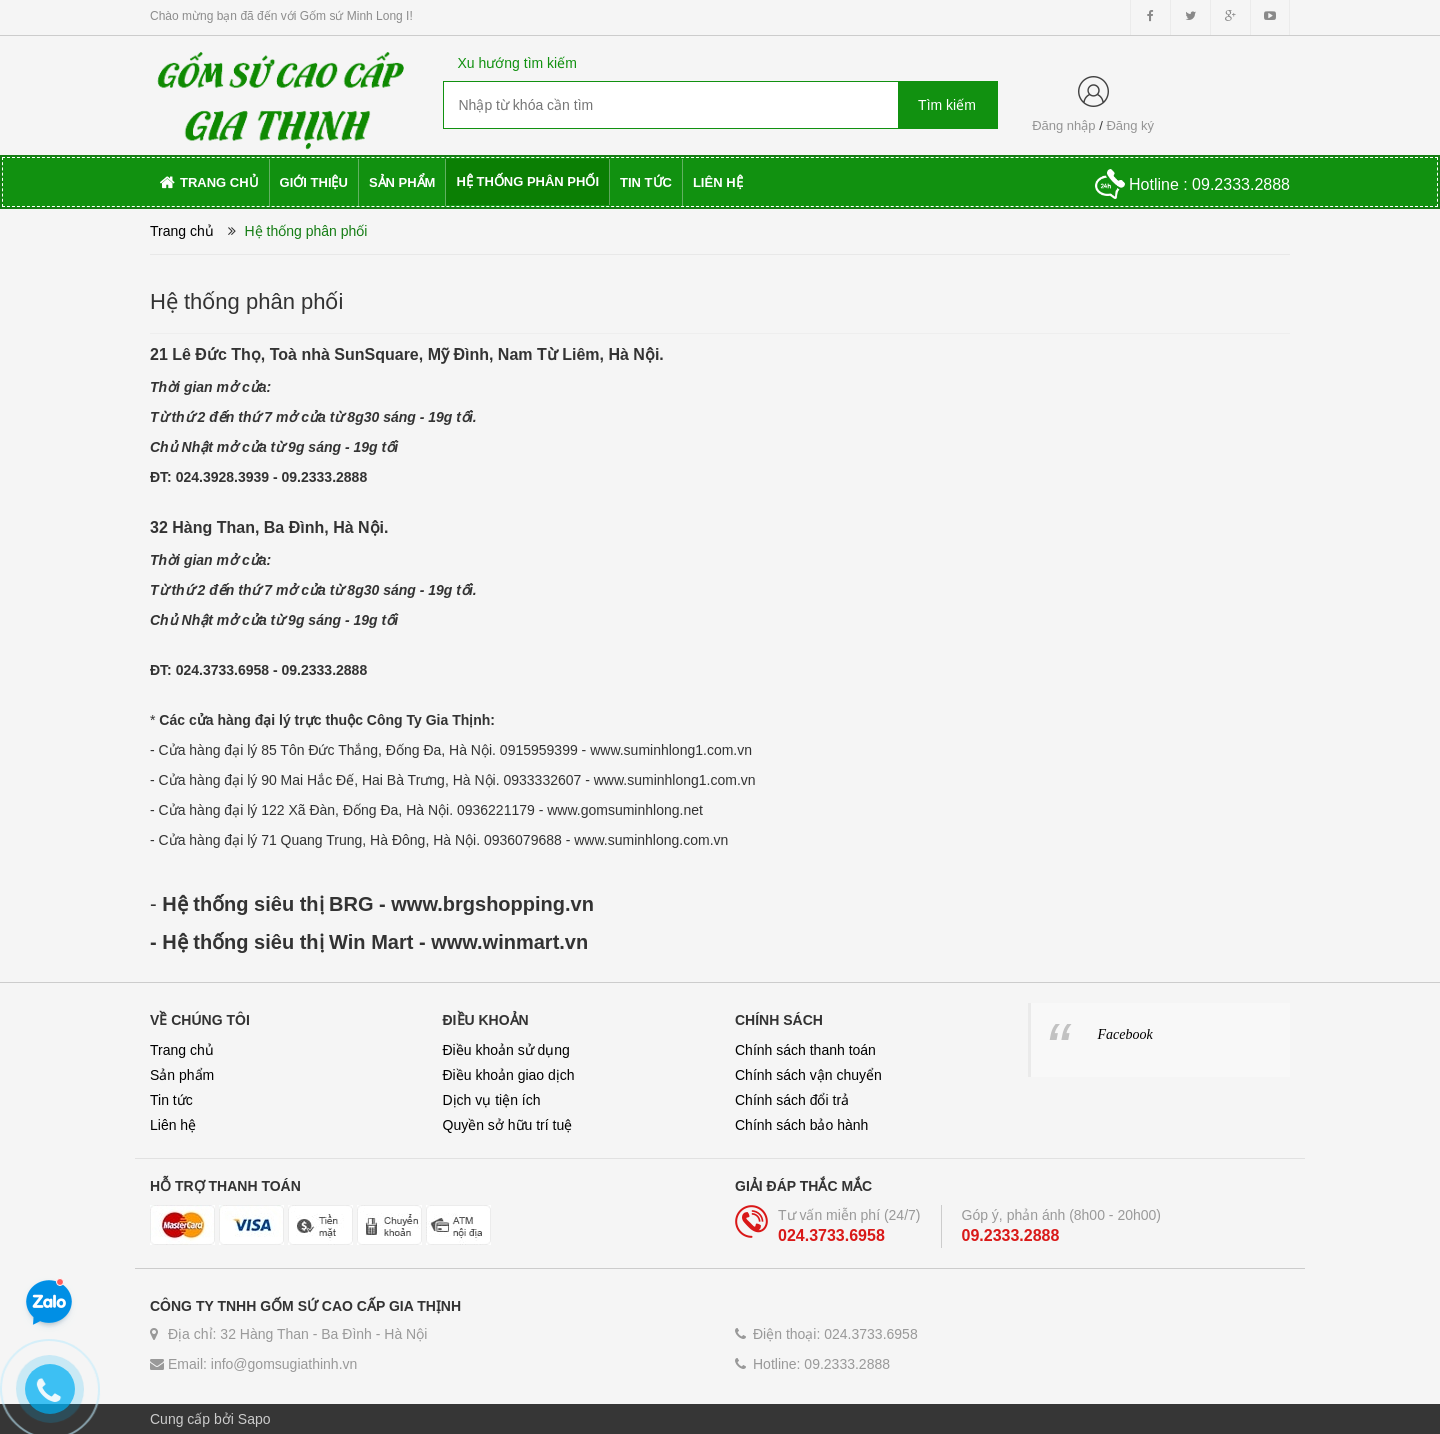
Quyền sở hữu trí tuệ (508, 1125)
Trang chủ (182, 231)
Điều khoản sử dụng (506, 1050)
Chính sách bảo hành (801, 1125)
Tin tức (171, 1100)
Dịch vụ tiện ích (492, 1100)
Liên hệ (173, 1125)
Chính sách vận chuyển (808, 1075)
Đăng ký (1130, 125)
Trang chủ (182, 1050)
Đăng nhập (1063, 125)
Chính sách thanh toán (805, 1050)
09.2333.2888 (325, 477)
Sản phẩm (182, 1075)
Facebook (1125, 1034)
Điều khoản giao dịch (509, 1075)
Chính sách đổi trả (792, 1100)
